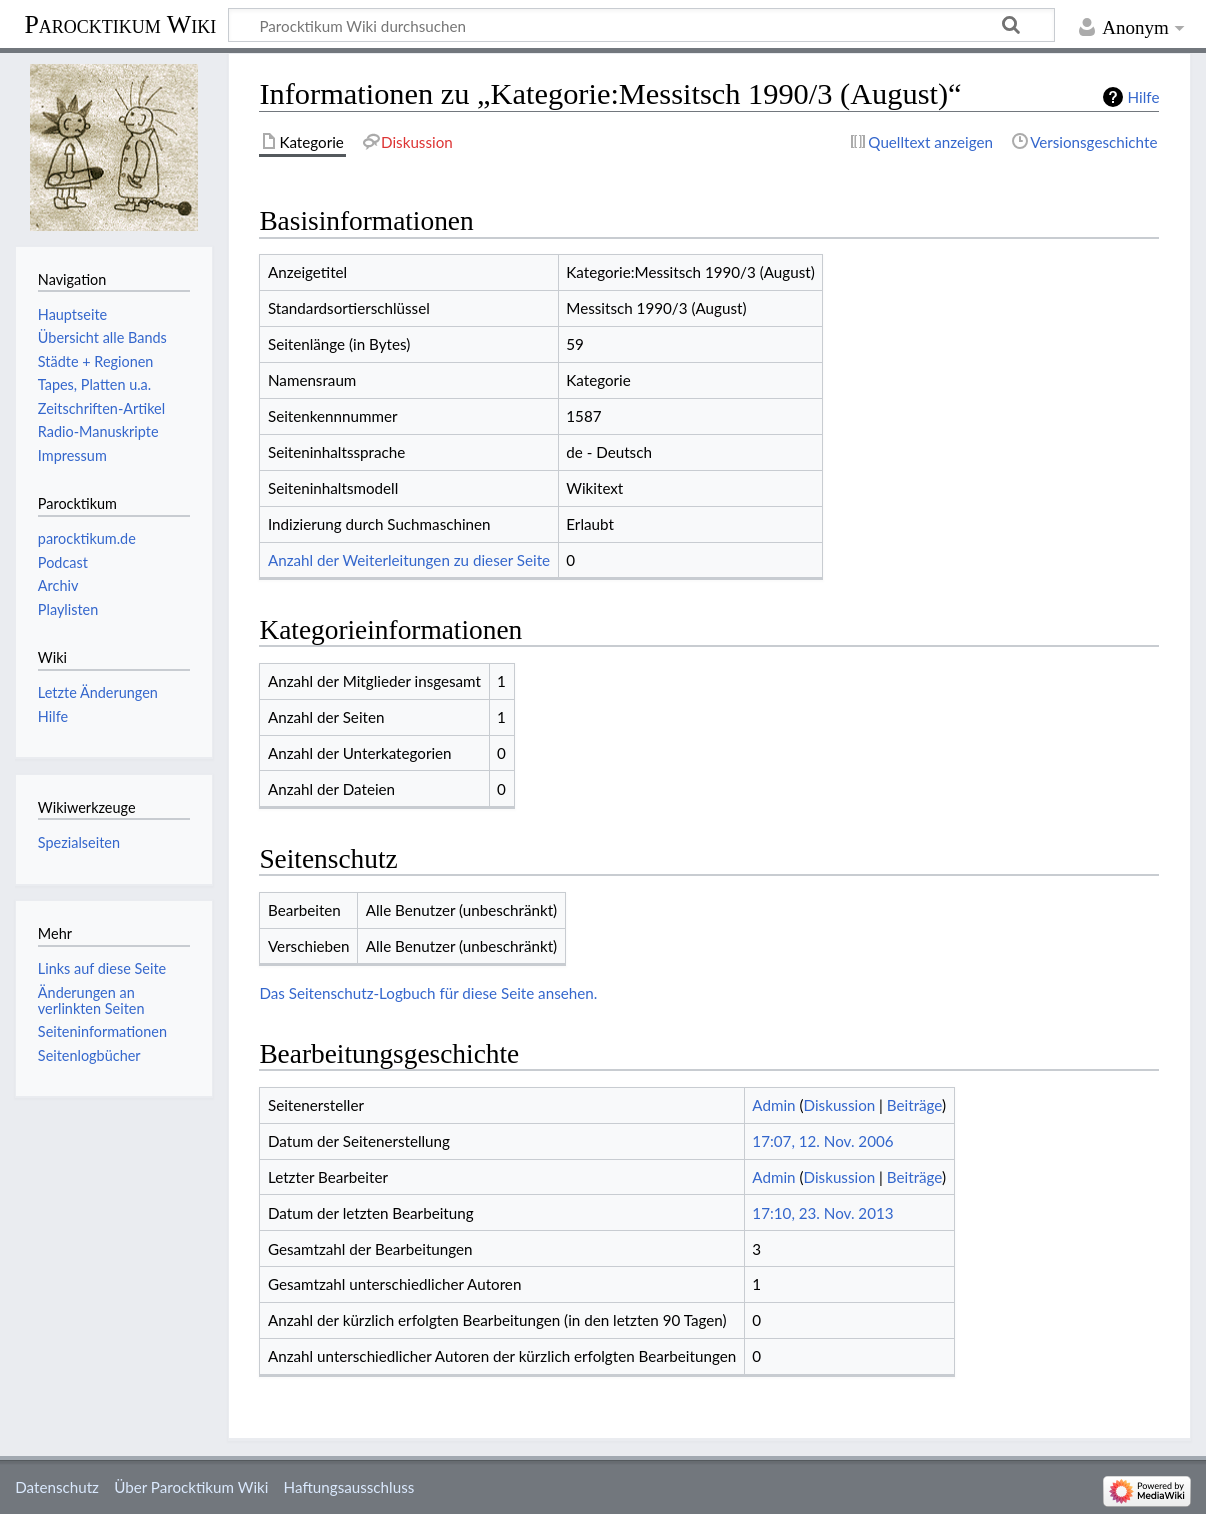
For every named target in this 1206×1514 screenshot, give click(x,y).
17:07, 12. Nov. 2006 (822, 1141)
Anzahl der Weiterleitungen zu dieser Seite (409, 560)
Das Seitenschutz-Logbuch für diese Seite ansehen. (428, 993)
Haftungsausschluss (349, 1487)
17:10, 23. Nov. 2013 (822, 1213)
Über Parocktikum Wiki (191, 1487)
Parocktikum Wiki (120, 23)
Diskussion (840, 1105)
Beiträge (914, 1105)
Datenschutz (57, 1487)
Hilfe (1144, 97)
